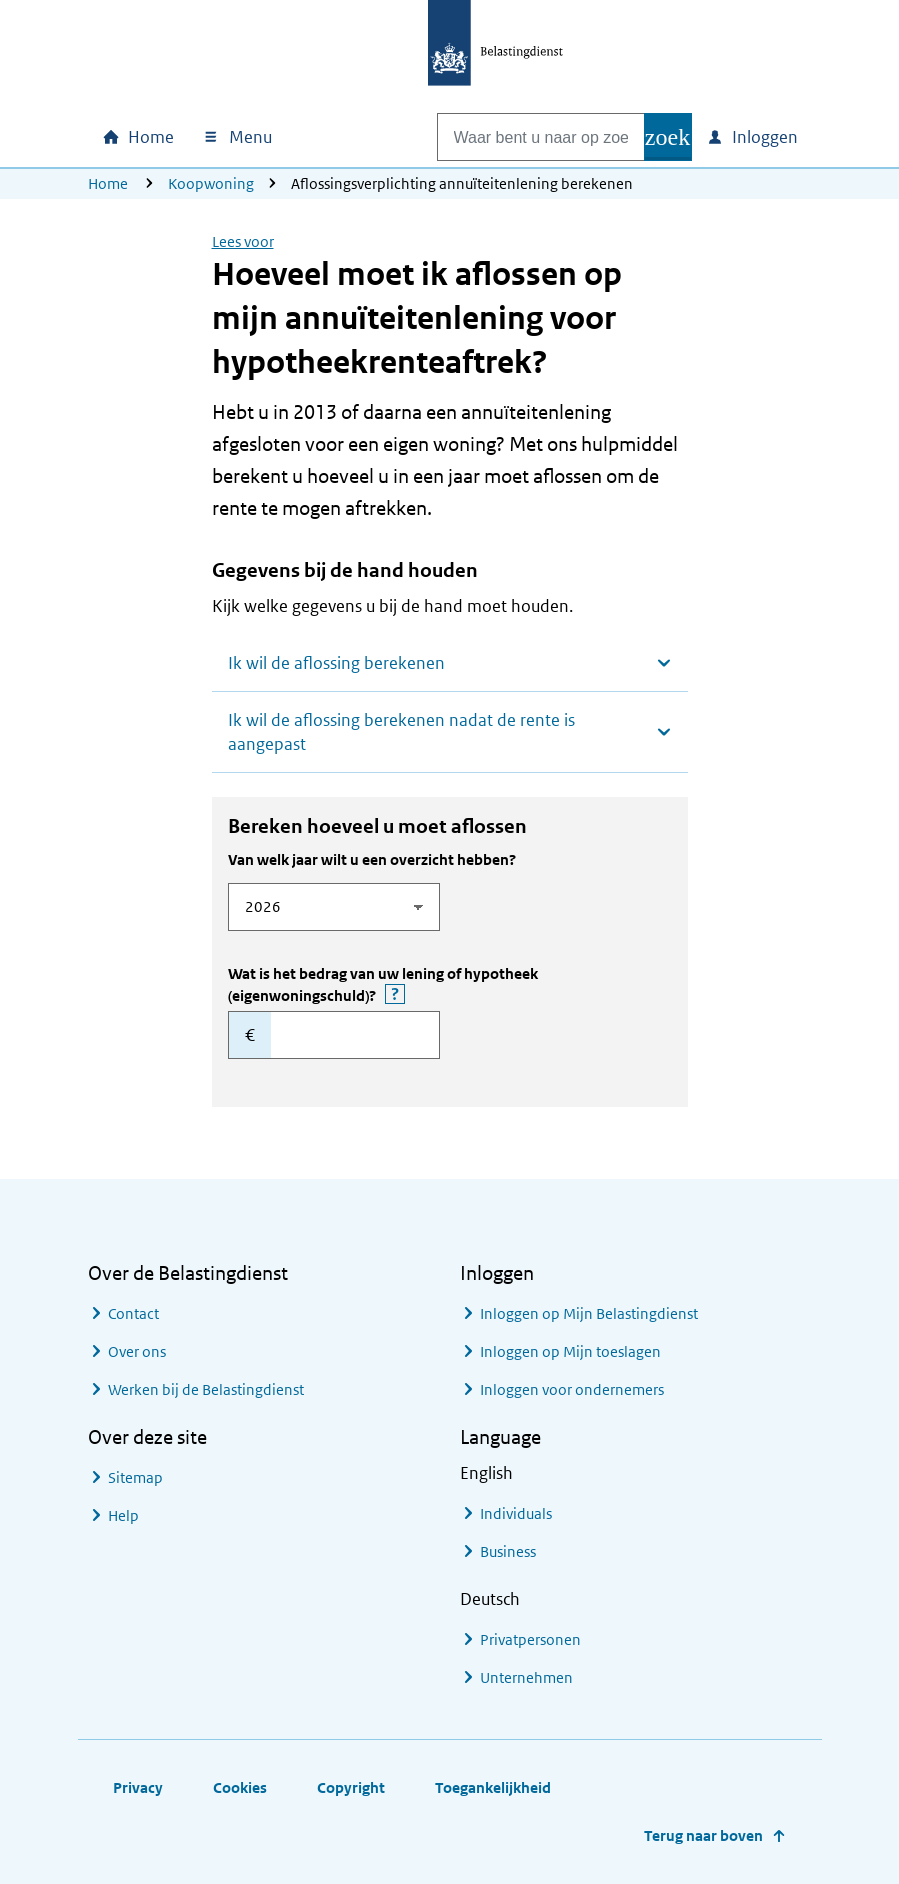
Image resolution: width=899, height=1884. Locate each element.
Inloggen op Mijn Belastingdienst (589, 1313)
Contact (133, 1313)
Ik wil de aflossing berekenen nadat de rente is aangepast (401, 732)
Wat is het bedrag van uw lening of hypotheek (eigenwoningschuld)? (395, 984)
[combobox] (520, 137)
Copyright (351, 1787)
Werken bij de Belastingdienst (206, 1389)
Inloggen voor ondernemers (572, 1389)
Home (108, 183)
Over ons (137, 1351)
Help (123, 1515)
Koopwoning (211, 183)
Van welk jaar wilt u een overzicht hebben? (372, 859)
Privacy (138, 1787)
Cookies (240, 1787)
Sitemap (135, 1477)
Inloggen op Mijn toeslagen (570, 1351)
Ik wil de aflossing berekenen (336, 663)
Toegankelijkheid (493, 1787)
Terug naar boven (703, 1835)
